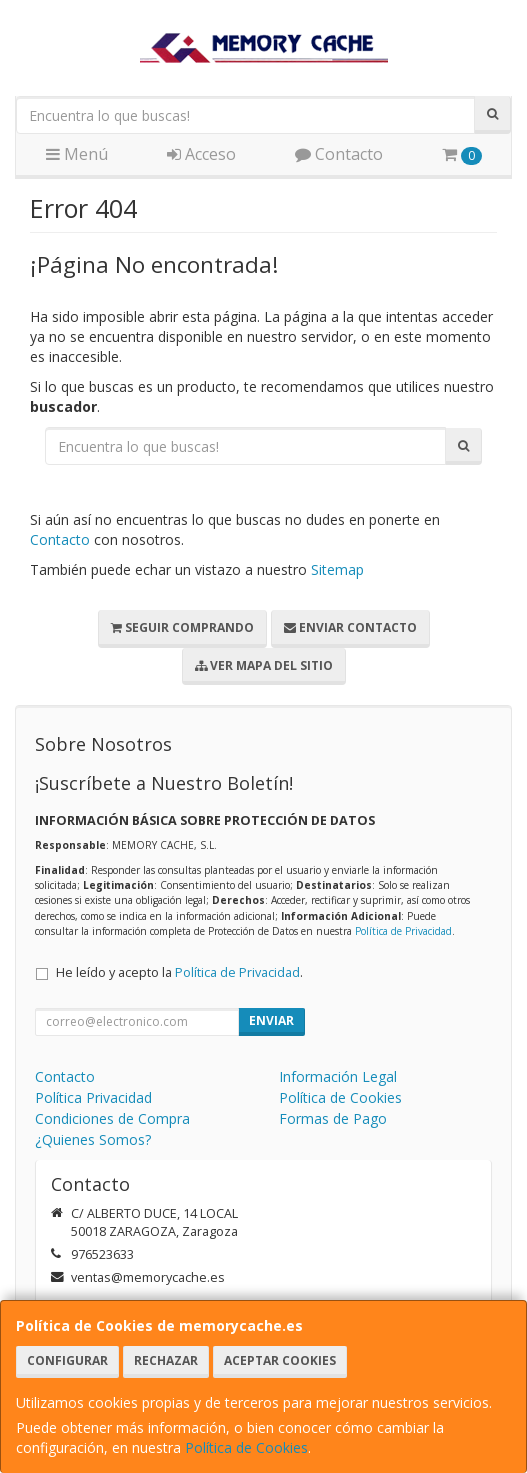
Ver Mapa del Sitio (264, 665)
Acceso (201, 154)
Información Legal (338, 1076)
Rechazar (166, 1360)
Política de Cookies (246, 1447)
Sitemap (337, 569)
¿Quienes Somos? (93, 1139)
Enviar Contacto (350, 627)
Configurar (67, 1360)
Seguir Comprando (182, 627)
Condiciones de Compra (112, 1118)
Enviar (271, 1020)
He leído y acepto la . (179, 972)
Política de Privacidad (403, 931)
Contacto (339, 154)
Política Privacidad (93, 1097)
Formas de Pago (333, 1118)
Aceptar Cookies (280, 1360)
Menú (77, 154)
